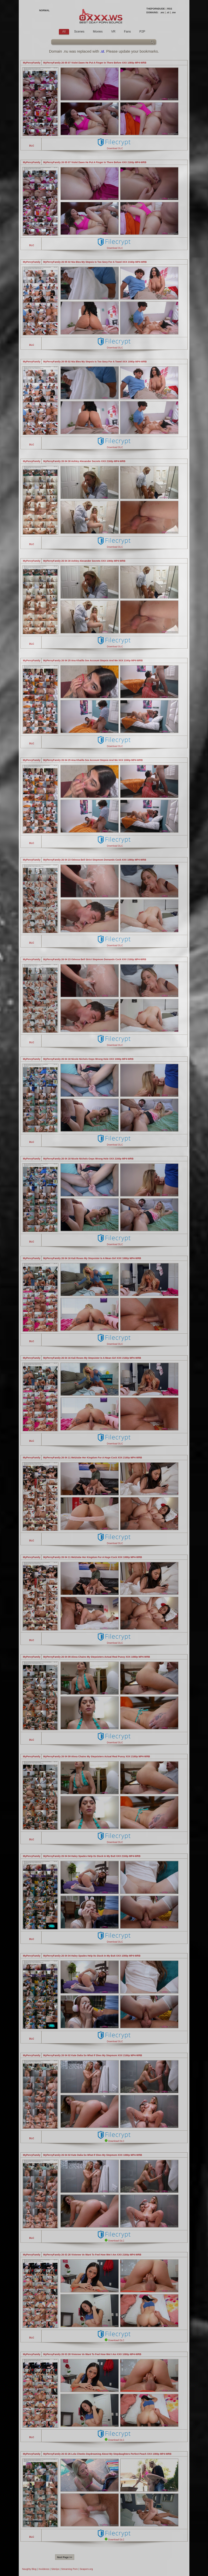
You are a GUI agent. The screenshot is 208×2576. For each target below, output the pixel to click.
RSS (169, 8)
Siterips (55, 2569)
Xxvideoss (43, 2569)
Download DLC (114, 148)
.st (167, 12)
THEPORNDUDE (155, 8)
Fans (127, 31)
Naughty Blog (29, 2569)
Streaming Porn (69, 2569)
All (64, 31)
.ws (162, 12)
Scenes (79, 31)
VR (113, 31)
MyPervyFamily (31, 62)
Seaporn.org (86, 2569)
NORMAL (44, 10)
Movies (98, 31)
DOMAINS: (152, 12)
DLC (31, 145)
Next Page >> (64, 2557)
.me (173, 12)
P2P (142, 31)
